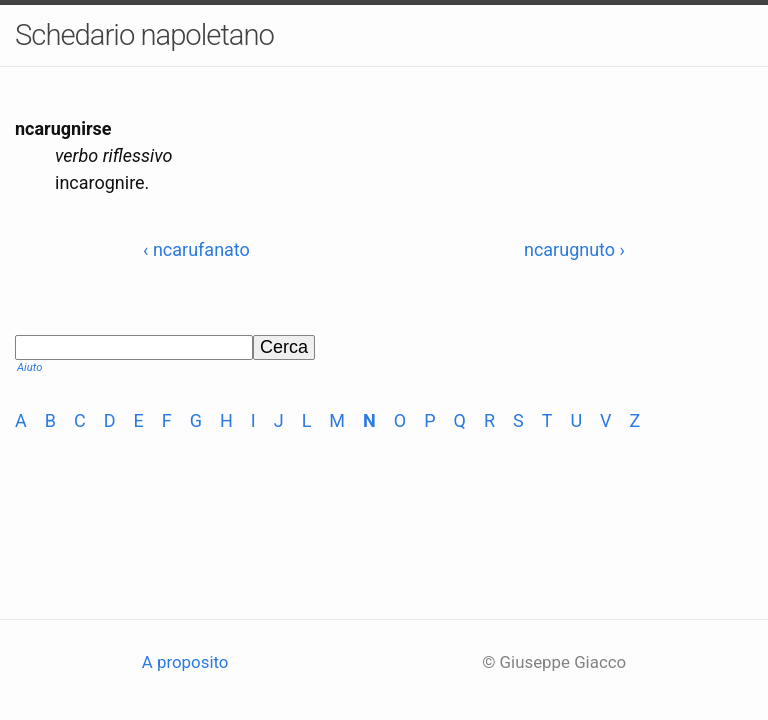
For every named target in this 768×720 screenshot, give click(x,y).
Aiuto (29, 367)
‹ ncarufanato (196, 249)
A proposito (185, 662)
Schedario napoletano (144, 35)
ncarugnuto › (574, 249)
